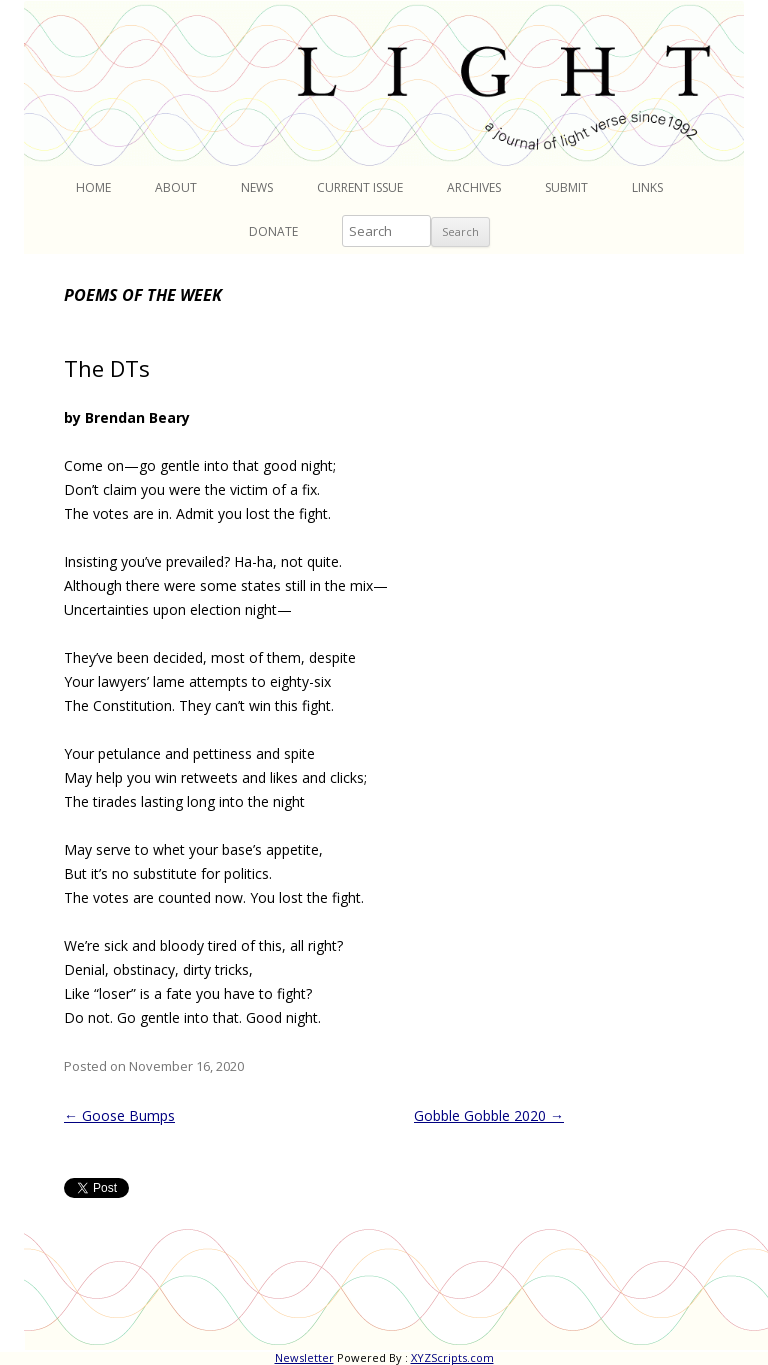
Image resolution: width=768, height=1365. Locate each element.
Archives (474, 187)
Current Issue (360, 187)
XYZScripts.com (452, 1357)
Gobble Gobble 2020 (489, 1115)
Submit (566, 187)
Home (93, 187)
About (176, 187)
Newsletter (304, 1357)
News (257, 187)
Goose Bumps (119, 1115)
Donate (273, 231)
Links (647, 187)
